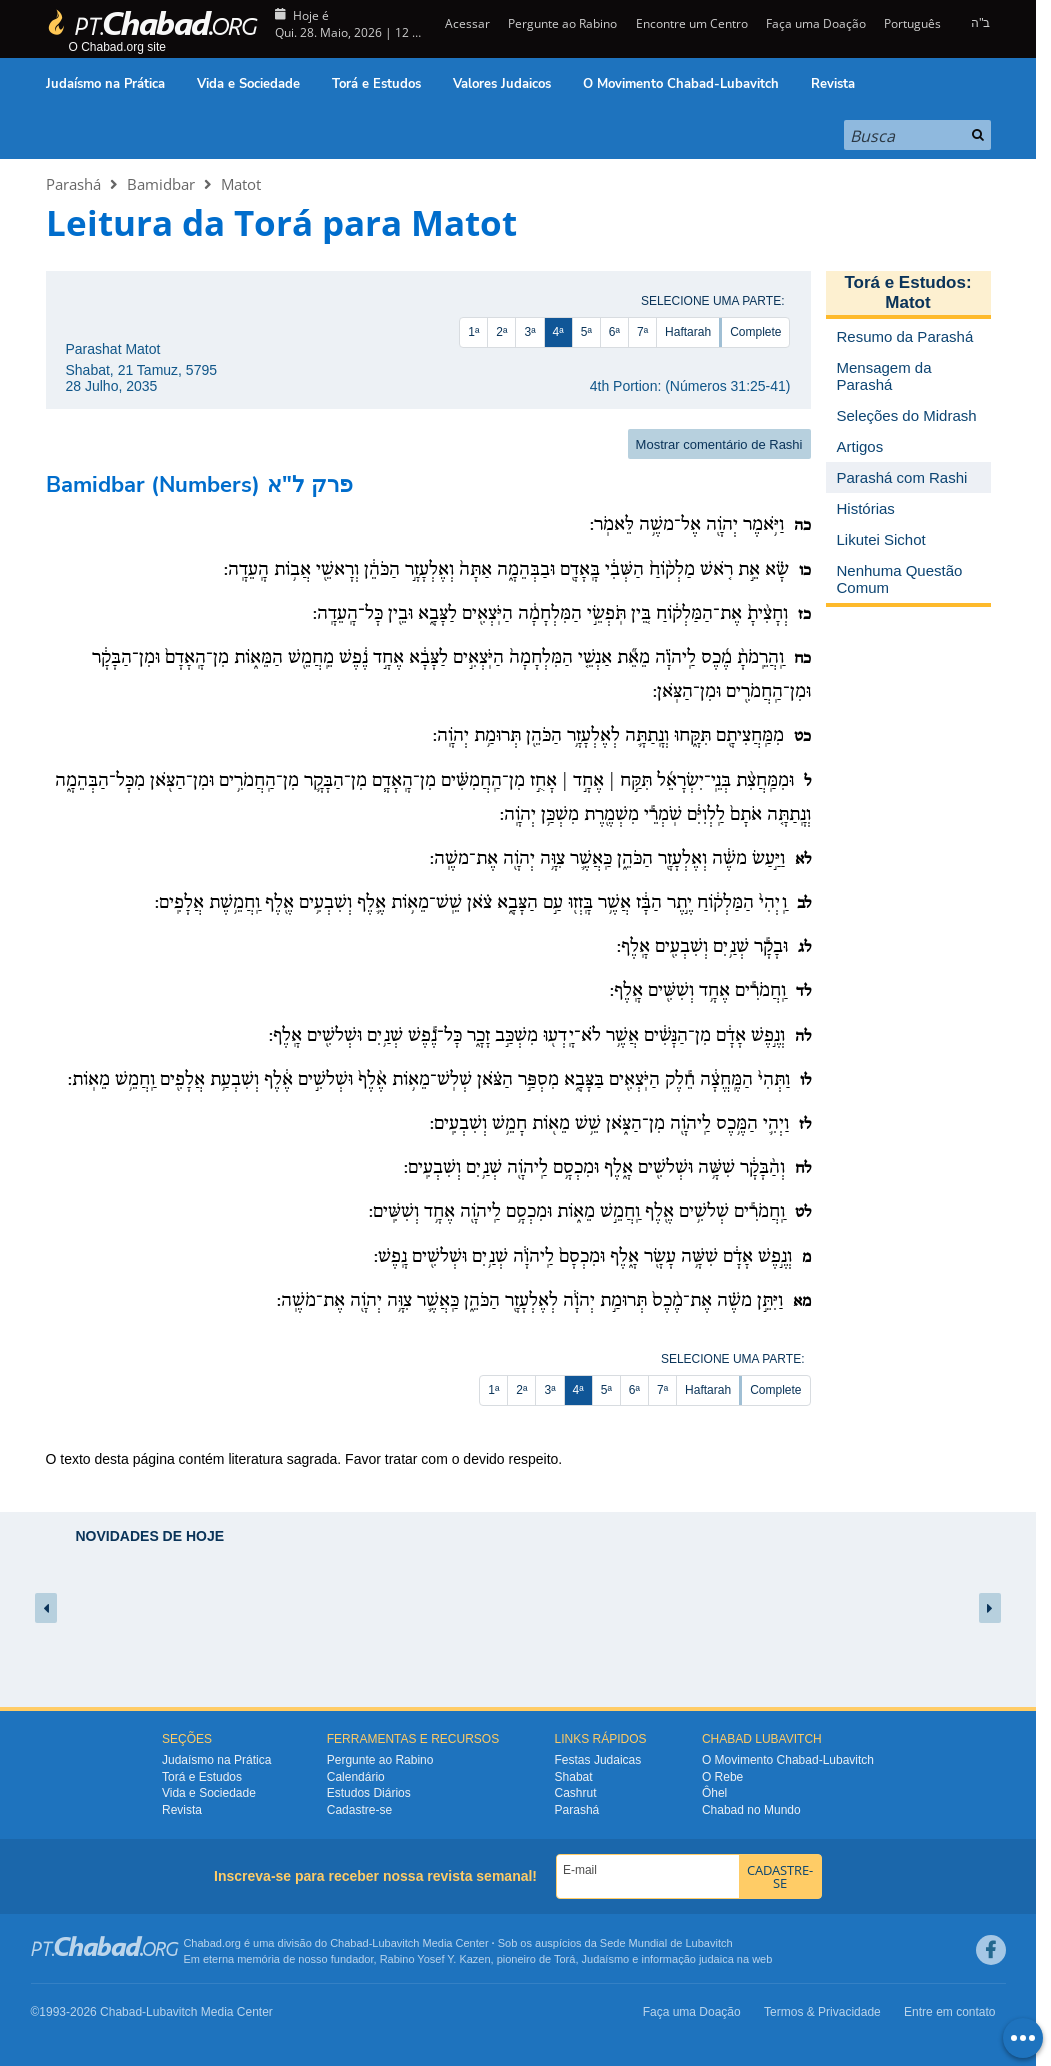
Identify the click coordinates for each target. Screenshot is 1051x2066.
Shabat (574, 1777)
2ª (501, 332)
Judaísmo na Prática (105, 84)
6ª (614, 332)
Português (912, 23)
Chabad (349, 1943)
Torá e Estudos (376, 84)
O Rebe (722, 1777)
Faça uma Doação (816, 23)
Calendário (356, 1777)
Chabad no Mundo (751, 1810)
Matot (241, 184)
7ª (642, 332)
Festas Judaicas (598, 1760)
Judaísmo (606, 1959)
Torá (564, 1959)
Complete (755, 332)
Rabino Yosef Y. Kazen (435, 1959)
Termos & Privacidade (822, 2012)
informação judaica (687, 1959)
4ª (558, 332)
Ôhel (714, 1793)
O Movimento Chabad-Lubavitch (681, 84)
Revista (833, 84)
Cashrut (576, 1793)
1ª (473, 332)
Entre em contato (949, 2012)
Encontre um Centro (692, 23)
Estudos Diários (369, 1793)
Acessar (466, 23)
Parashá (73, 184)
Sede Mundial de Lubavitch (666, 1943)
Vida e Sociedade (248, 84)
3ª (529, 332)
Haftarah (688, 332)
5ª (586, 332)
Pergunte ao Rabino (562, 23)
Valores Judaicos (502, 84)
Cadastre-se (359, 1810)
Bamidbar (161, 184)
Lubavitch (395, 1943)
